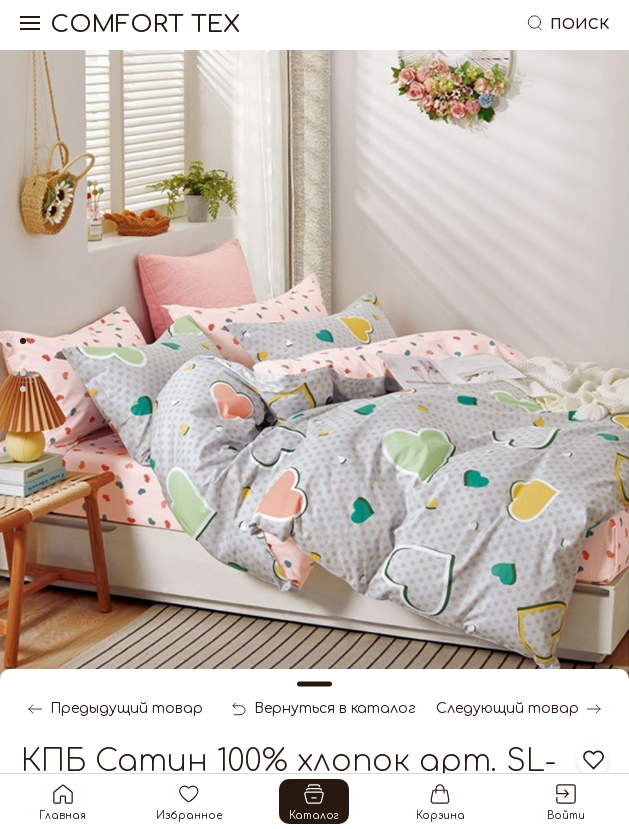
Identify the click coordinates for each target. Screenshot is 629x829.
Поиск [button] (567, 24)
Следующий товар (518, 709)
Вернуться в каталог (324, 709)
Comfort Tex (145, 25)
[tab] (23, 341)
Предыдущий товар (115, 709)
